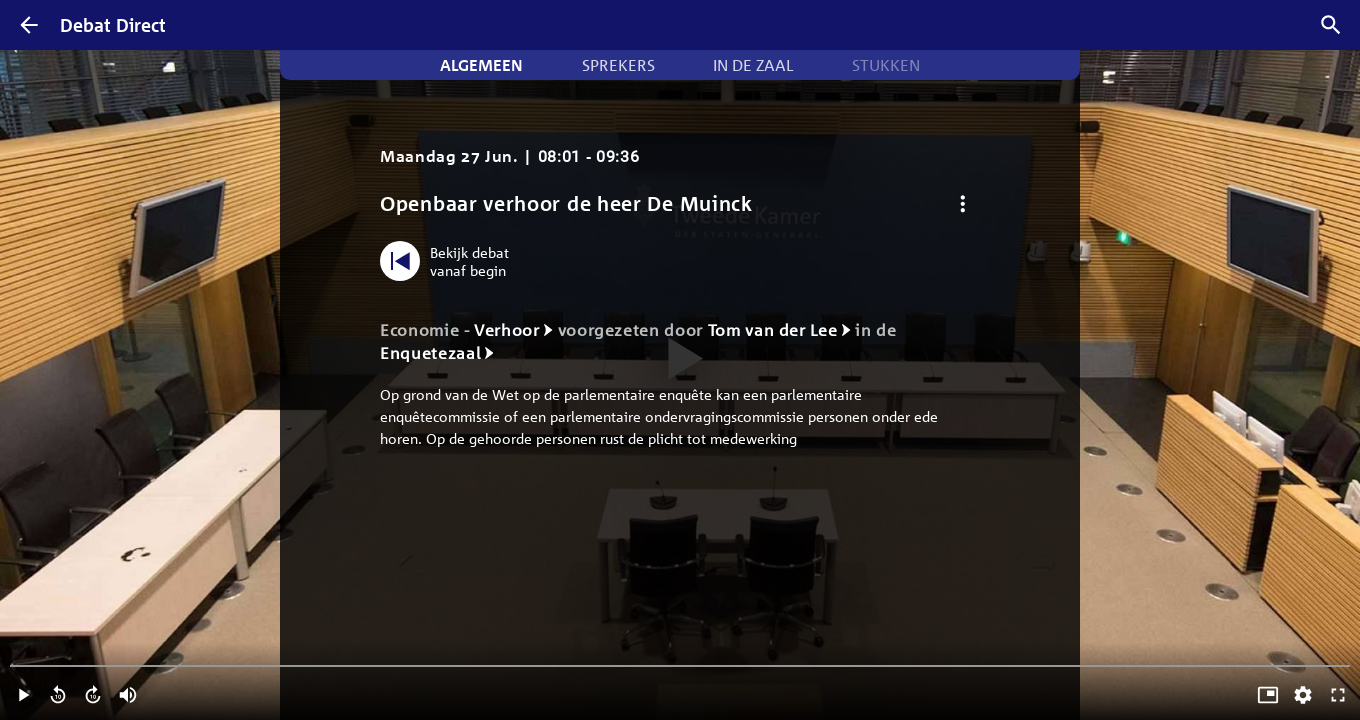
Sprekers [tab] (618, 65)
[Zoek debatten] (1331, 25)
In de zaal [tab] (753, 65)
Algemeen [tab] (481, 65)
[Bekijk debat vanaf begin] (449, 261)
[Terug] (29, 25)
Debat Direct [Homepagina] (113, 25)
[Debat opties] (962, 203)
